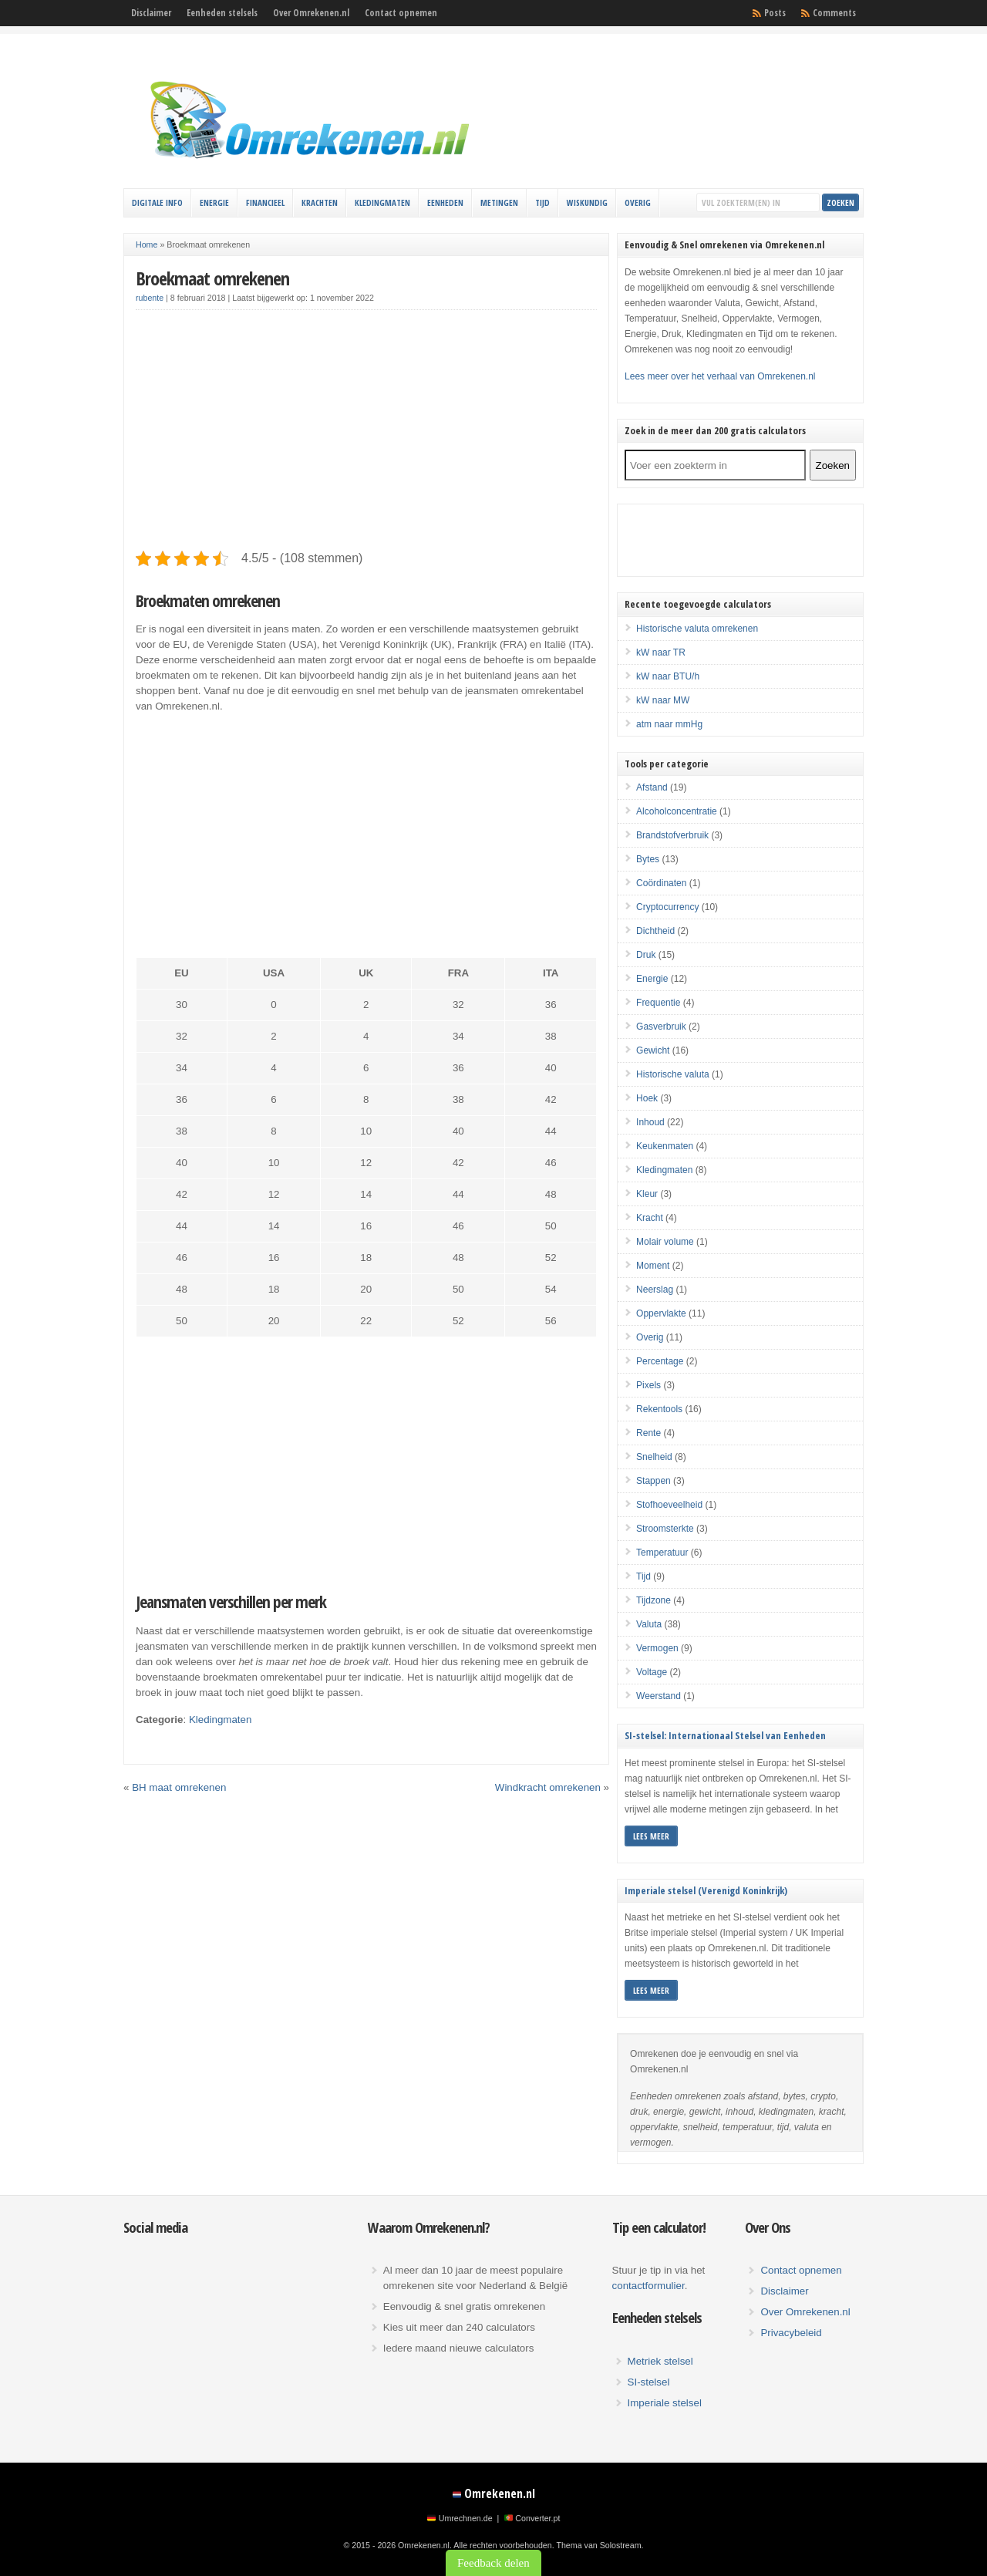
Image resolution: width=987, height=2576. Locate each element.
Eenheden (445, 202)
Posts (775, 12)
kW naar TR (661, 652)
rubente (149, 297)
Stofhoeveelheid (669, 1504)
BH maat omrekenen (179, 1787)
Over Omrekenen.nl (311, 12)
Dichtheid (655, 931)
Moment (652, 1265)
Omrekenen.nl (499, 2493)
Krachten (319, 202)
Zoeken (833, 465)
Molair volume (665, 1241)
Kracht (649, 1217)
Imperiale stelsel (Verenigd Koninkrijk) (706, 1890)
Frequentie (658, 1002)
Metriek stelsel (660, 2361)
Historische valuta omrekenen (697, 628)
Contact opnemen (401, 12)
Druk (645, 954)
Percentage (659, 1361)
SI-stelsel (649, 2382)
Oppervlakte (661, 1313)
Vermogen (657, 1648)
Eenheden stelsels (222, 12)
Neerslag (654, 1289)
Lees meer (651, 1836)
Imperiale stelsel (665, 2403)
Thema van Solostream (598, 2545)
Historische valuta (672, 1074)
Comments (834, 12)
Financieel (265, 202)
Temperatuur (662, 1552)
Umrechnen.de (466, 2518)
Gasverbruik (661, 1026)
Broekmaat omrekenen (212, 278)
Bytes (647, 859)
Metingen (499, 202)
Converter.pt (537, 2518)
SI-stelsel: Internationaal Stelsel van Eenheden (725, 1735)
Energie (214, 202)
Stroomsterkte (665, 1528)
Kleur (647, 1194)
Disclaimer (151, 12)
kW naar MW (662, 700)
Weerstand (658, 1696)
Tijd (542, 202)
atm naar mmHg (669, 724)
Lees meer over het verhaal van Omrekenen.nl (720, 376)
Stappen (653, 1480)
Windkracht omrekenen (548, 1787)
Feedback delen (493, 2563)
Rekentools (659, 1409)
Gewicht (652, 1050)
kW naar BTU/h (667, 676)
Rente (648, 1433)
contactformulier (648, 2285)
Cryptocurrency (667, 907)
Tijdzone (653, 1600)
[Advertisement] (366, 430)
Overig (638, 202)
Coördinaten (661, 883)
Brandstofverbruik (672, 835)
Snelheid (654, 1457)
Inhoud (650, 1122)
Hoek (647, 1098)
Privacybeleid (790, 2332)
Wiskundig (587, 202)
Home (146, 244)
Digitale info (157, 202)
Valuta (649, 1624)
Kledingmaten (382, 202)
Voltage (651, 1672)
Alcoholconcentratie (676, 811)
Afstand (652, 787)
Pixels (648, 1385)
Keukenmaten (664, 1146)
